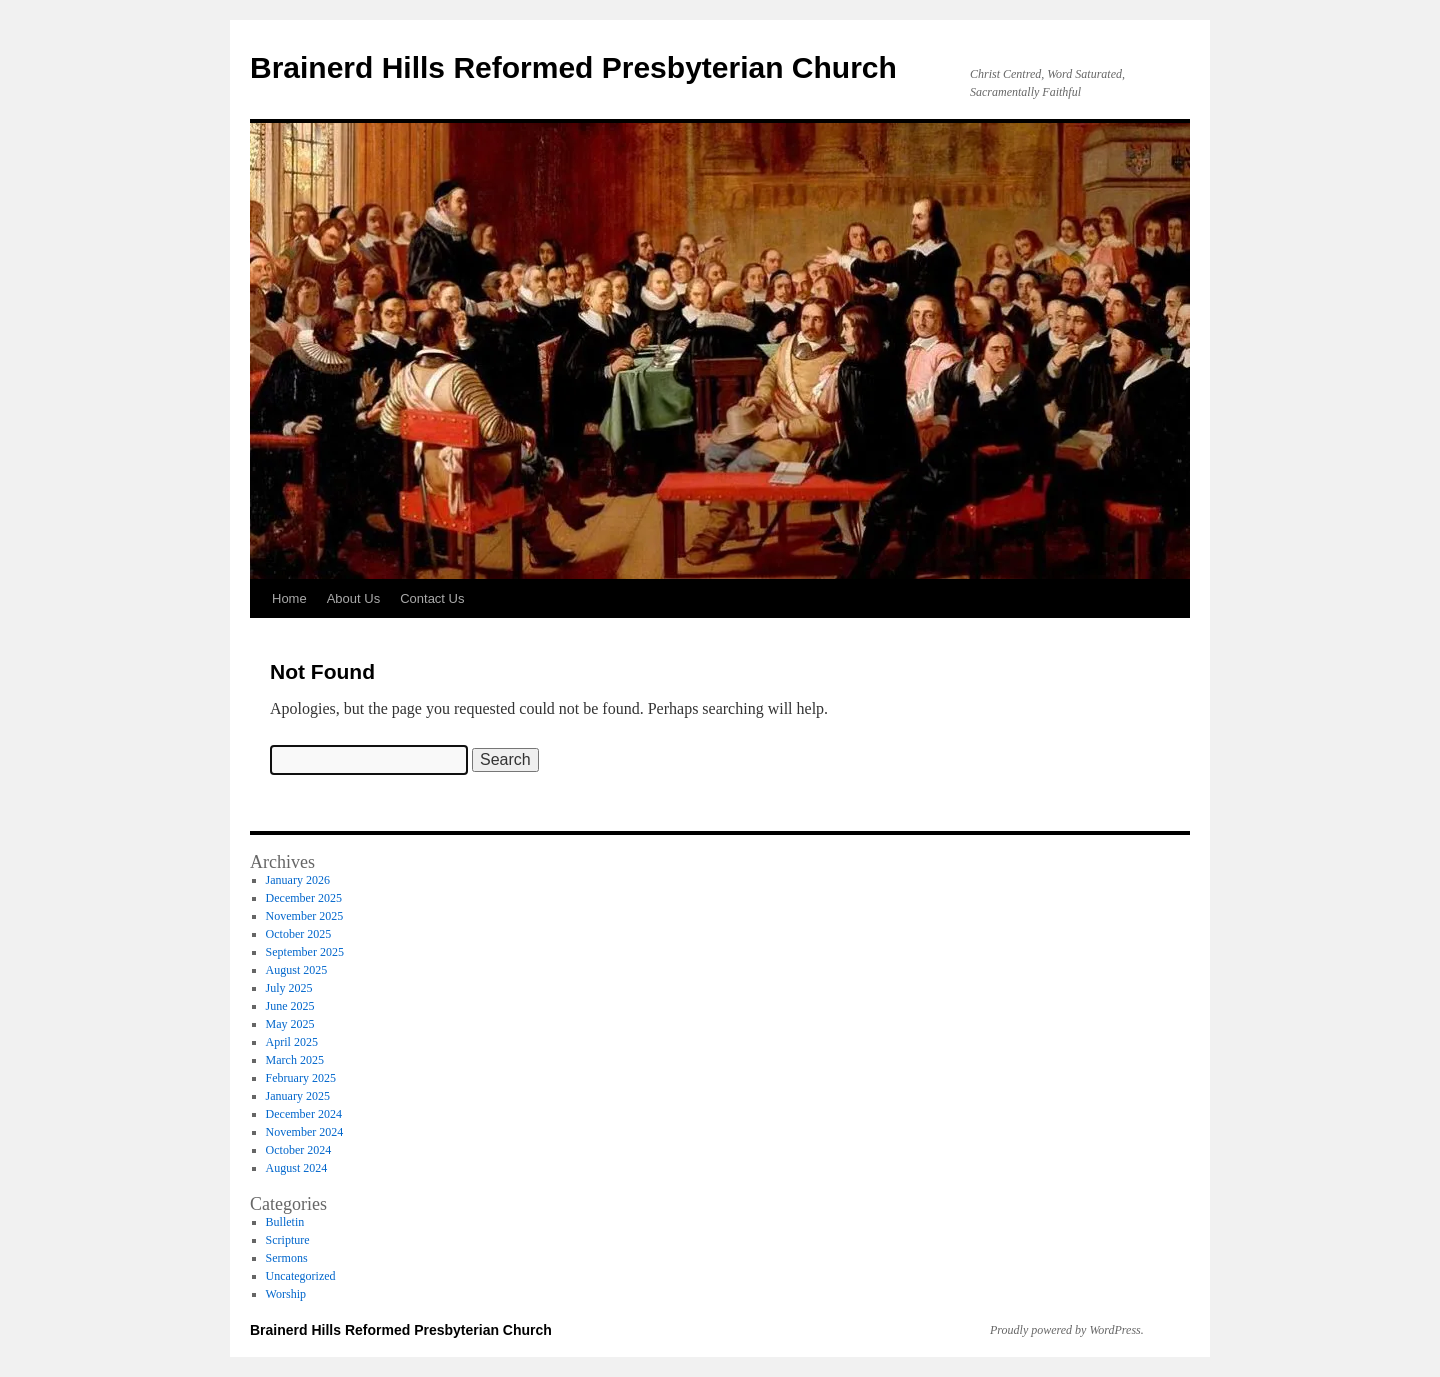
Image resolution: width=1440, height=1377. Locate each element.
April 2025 (292, 1042)
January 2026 (298, 880)
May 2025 (290, 1024)
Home (289, 598)
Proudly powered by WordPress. (1067, 1330)
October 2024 (299, 1150)
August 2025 (297, 970)
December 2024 (304, 1114)
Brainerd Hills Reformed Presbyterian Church (573, 67)
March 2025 (295, 1060)
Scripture (288, 1240)
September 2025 (305, 952)
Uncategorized (301, 1276)
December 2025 (304, 898)
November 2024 (305, 1132)
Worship (286, 1294)
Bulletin (285, 1222)
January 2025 (298, 1096)
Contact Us (432, 598)
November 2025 (305, 916)
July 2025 (289, 988)
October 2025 (299, 934)
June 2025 (290, 1006)
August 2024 (297, 1168)
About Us (353, 598)
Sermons (287, 1258)
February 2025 (301, 1078)
